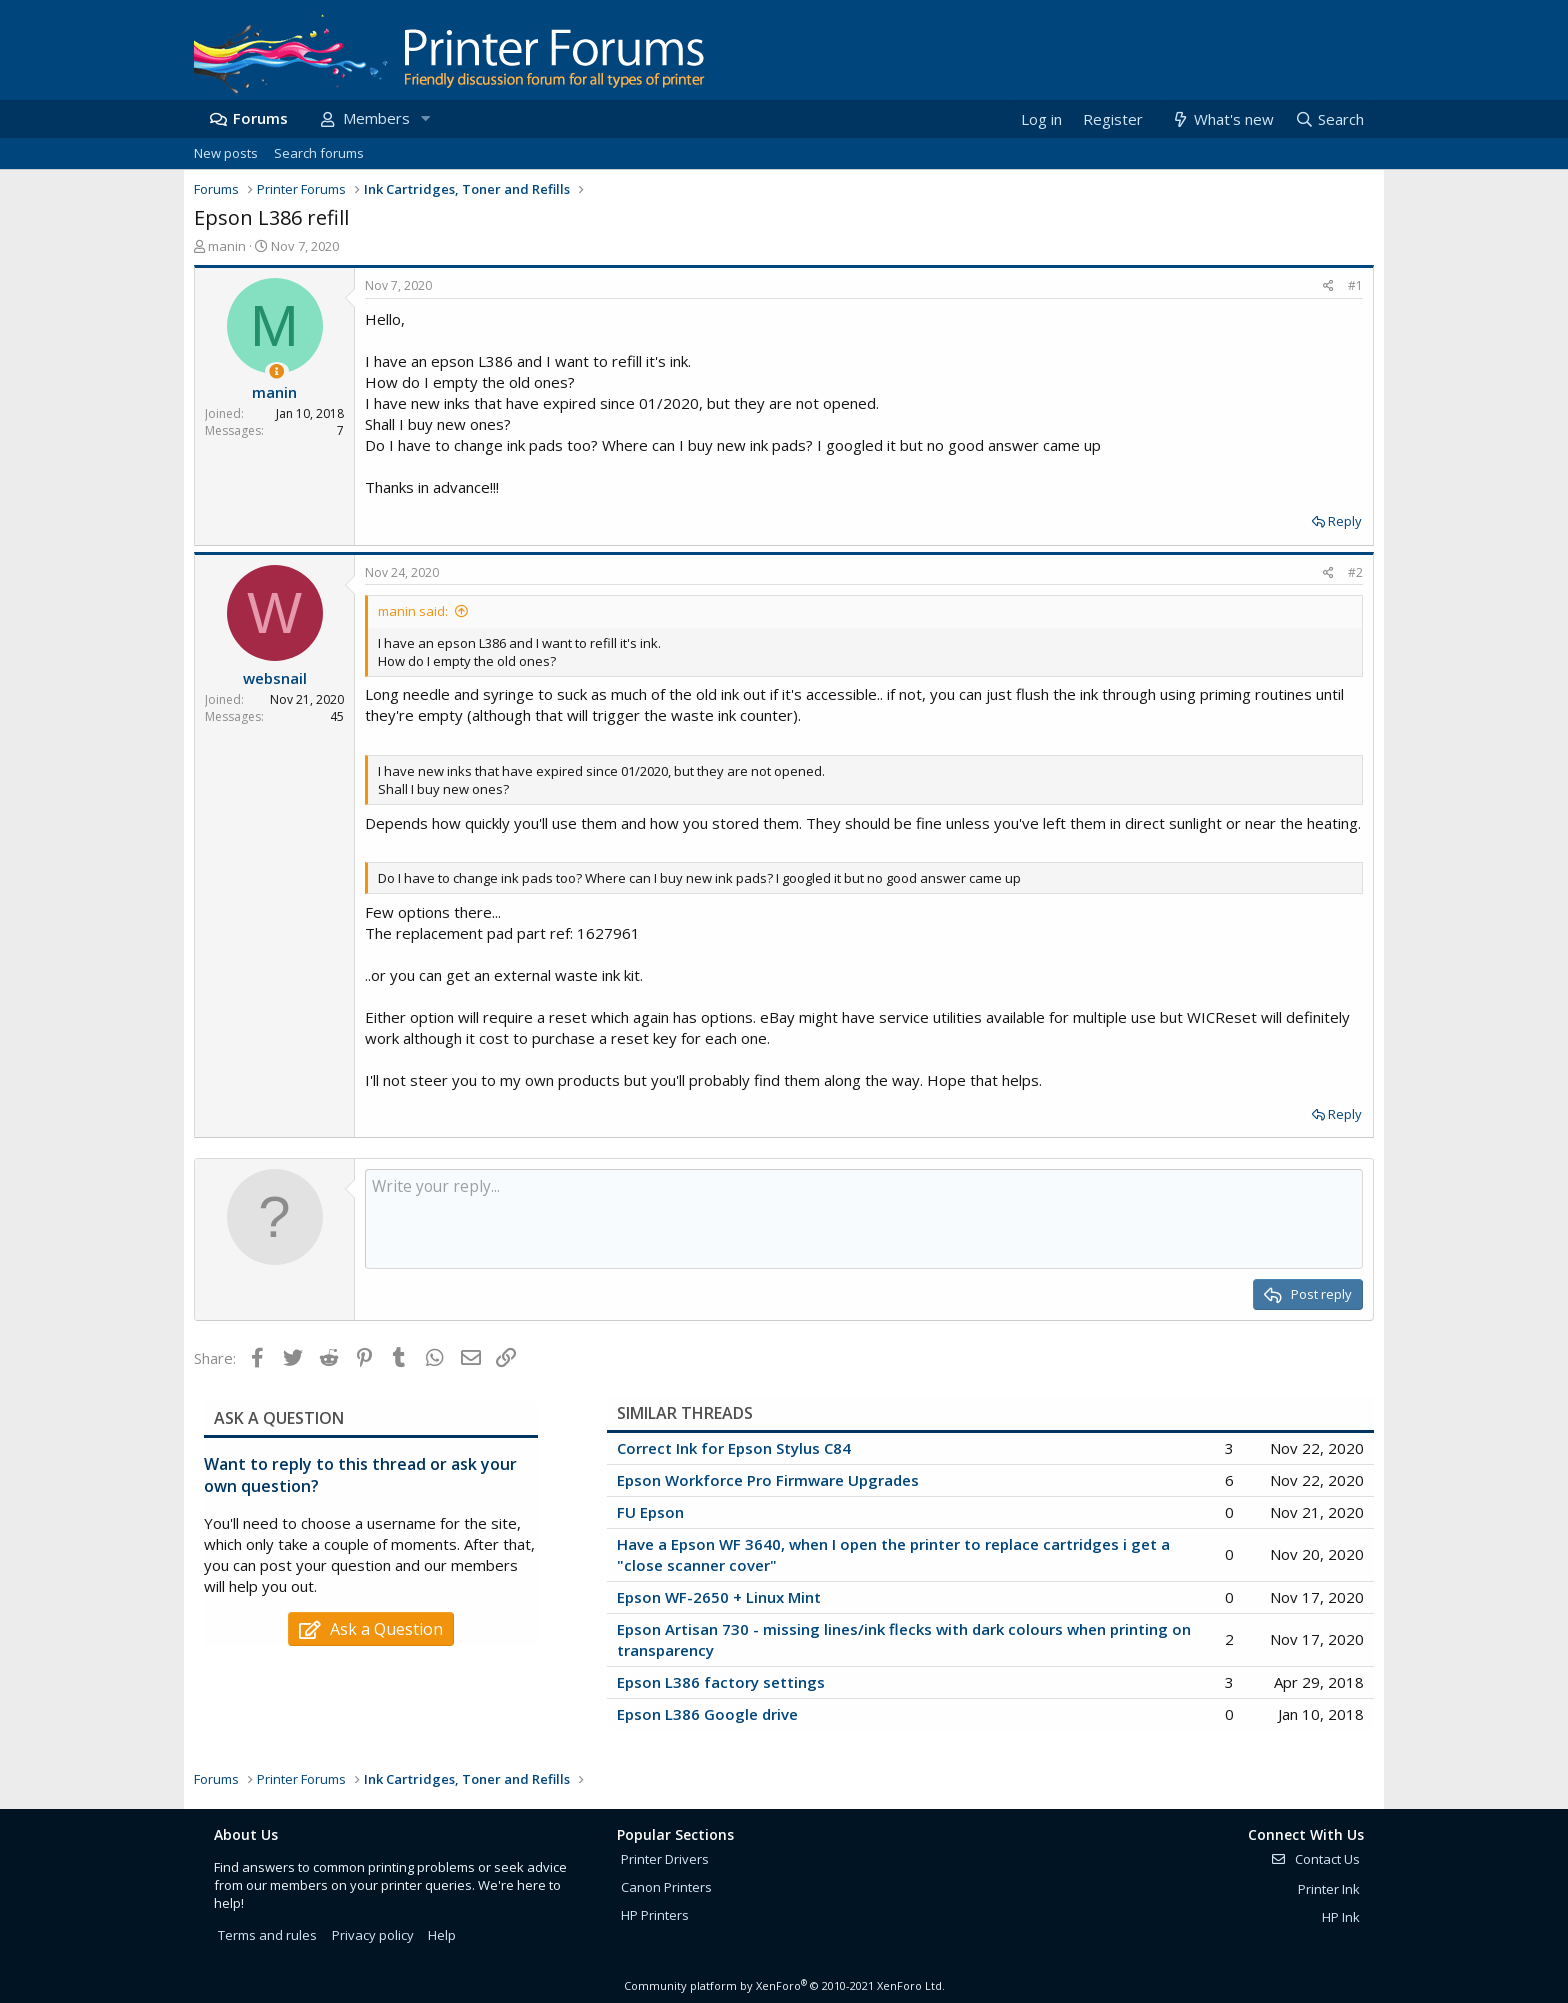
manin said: (413, 611)
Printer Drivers (665, 1859)
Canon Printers (666, 1887)
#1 (1355, 285)
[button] (425, 118)
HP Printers (655, 1915)
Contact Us (1315, 1859)
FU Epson (650, 1512)
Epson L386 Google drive (707, 1714)
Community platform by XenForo (784, 1985)
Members (376, 118)
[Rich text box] (864, 1219)
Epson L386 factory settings (721, 1682)
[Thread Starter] (276, 371)
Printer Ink (1329, 1889)
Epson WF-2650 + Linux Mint (719, 1597)
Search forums (319, 153)
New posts (226, 153)
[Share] (1328, 286)
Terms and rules (267, 1935)
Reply (1345, 521)
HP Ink (1341, 1917)
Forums (260, 118)
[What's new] (1221, 119)
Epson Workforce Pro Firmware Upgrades (768, 1480)
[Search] (1329, 119)
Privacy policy (373, 1935)
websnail (275, 678)
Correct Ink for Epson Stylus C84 (734, 1448)
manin (227, 246)
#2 (1355, 572)
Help (442, 1935)
